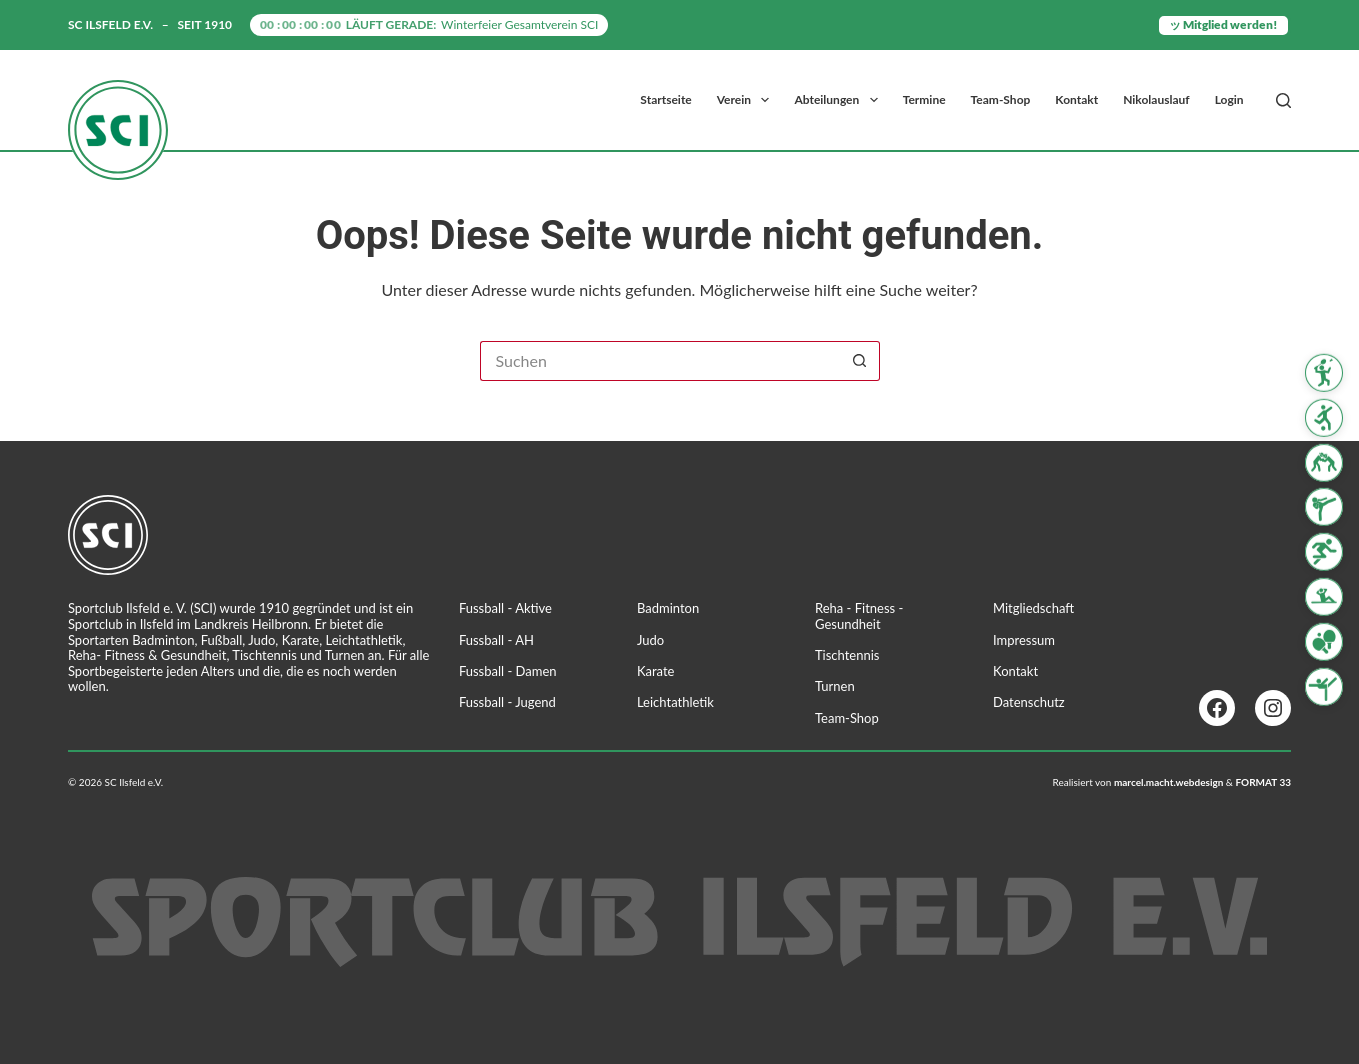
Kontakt (1076, 99)
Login (1229, 99)
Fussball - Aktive (505, 608)
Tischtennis (847, 655)
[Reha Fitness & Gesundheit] (1324, 597)
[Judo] (1324, 462)
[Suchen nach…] (660, 361)
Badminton (668, 608)
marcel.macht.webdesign (1169, 782)
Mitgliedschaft (1033, 608)
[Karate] (1324, 507)
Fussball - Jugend (507, 702)
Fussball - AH (496, 640)
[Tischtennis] (1324, 642)
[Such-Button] (860, 361)
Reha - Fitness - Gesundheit (859, 616)
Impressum (1024, 640)
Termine (924, 99)
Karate (656, 671)
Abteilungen (839, 100)
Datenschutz (1029, 702)
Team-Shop (1001, 99)
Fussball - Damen (508, 671)
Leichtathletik (675, 702)
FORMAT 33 (1264, 782)
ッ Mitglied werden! (1223, 24)
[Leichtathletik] (1324, 552)
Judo (650, 640)
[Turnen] (1324, 686)
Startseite (665, 99)
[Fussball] (1324, 418)
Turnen (835, 686)
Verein (747, 100)
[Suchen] (1283, 100)
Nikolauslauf (1156, 99)
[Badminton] (1324, 373)
